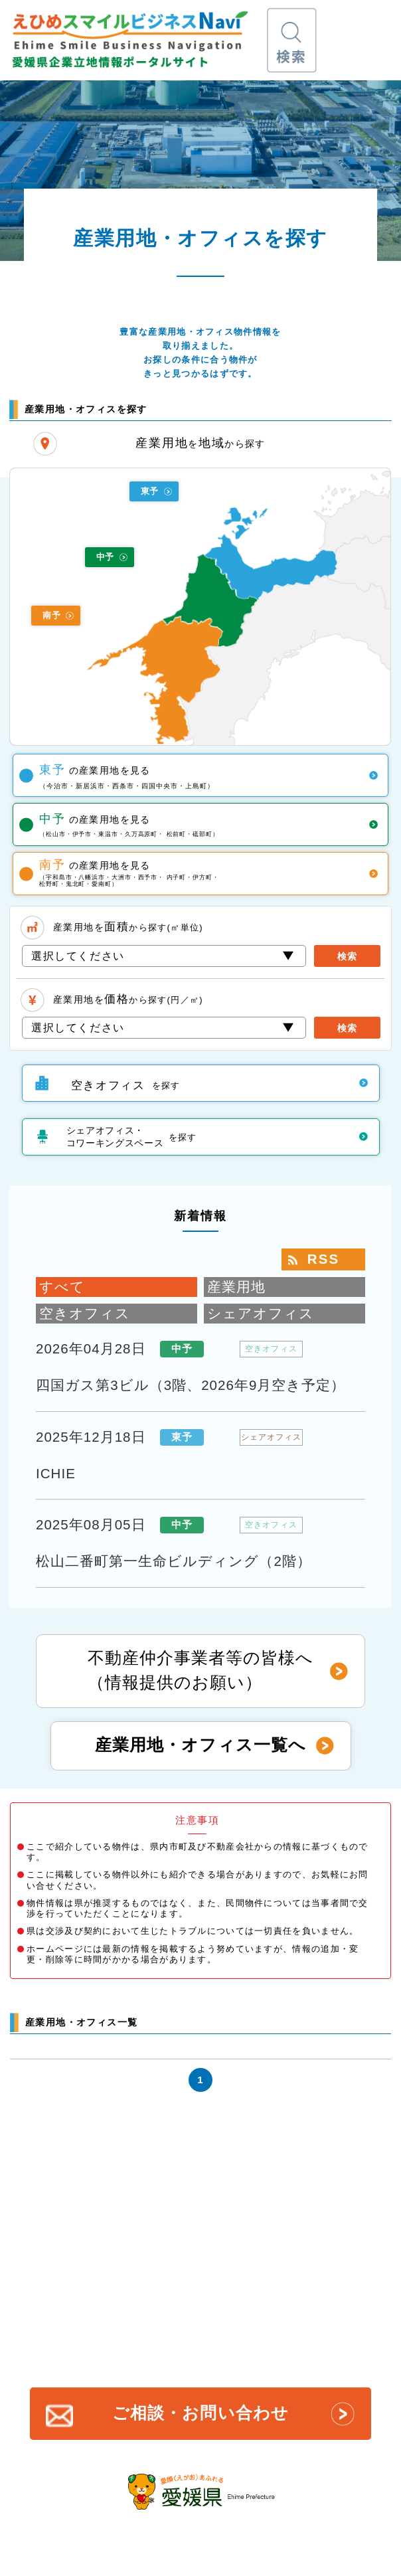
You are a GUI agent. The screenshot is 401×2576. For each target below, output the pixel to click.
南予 (51, 615)
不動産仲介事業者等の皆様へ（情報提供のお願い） (200, 1670)
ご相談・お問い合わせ (200, 2413)
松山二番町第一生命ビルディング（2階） (173, 1561)
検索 (347, 957)
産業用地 (236, 1286)
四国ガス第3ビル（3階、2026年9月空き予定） (191, 1385)
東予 (150, 491)
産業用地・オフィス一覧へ (200, 1745)
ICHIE (56, 1473)
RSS (323, 1258)
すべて (62, 1286)
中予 (105, 557)
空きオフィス (84, 1313)
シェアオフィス (260, 1313)
